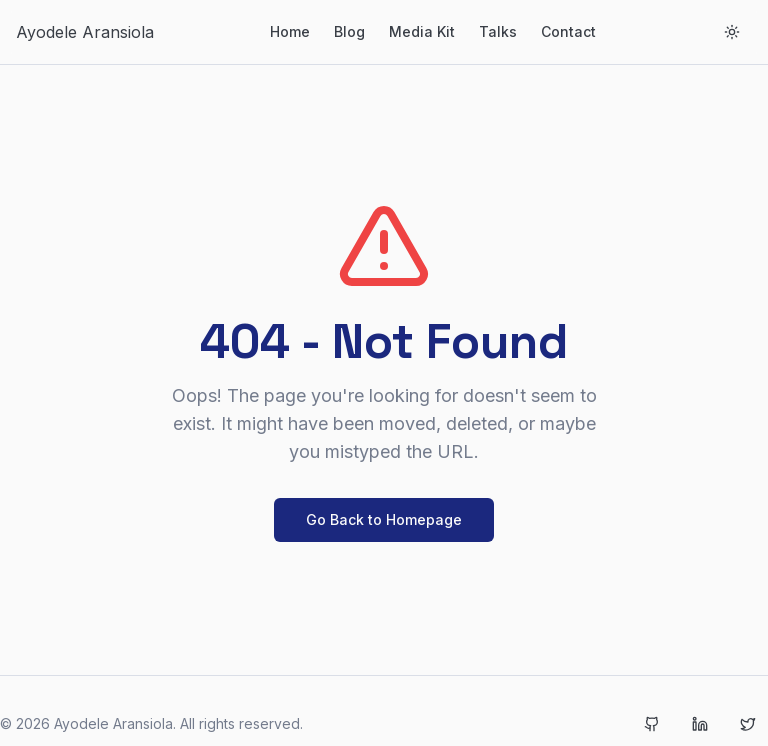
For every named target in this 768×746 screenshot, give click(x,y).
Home (290, 31)
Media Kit (422, 31)
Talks (498, 31)
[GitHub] (652, 724)
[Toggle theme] (732, 32)
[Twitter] (748, 724)
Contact (568, 31)
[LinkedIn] (700, 724)
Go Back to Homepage (384, 519)
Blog (349, 31)
